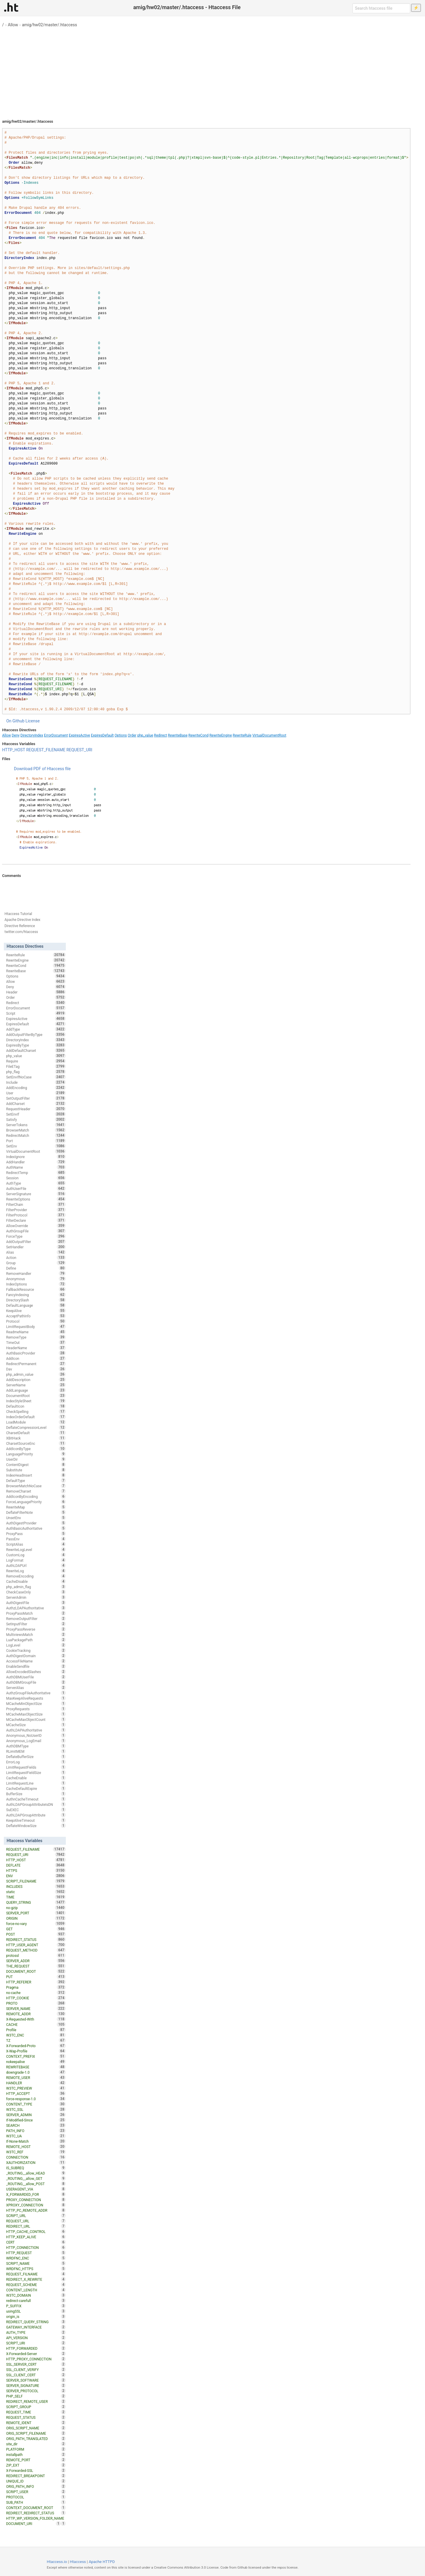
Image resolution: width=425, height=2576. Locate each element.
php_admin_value (36, 1374)
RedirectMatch (36, 1135)
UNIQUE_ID (36, 2481)
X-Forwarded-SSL (36, 2470)
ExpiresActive (79, 735)
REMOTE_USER (36, 2077)
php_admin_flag (36, 1586)
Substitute (36, 1469)
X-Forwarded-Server (36, 2353)
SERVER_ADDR (36, 1960)
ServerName (36, 1385)
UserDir (36, 1459)
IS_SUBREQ (36, 2167)
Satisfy (36, 1119)
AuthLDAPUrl (36, 1565)
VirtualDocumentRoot (269, 735)
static (36, 1891)
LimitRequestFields (36, 1767)
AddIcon (36, 1358)
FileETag (36, 1066)
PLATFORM (36, 2449)
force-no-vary (36, 1923)
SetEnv (36, 1146)
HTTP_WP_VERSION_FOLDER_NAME (36, 2518)
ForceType (36, 1236)
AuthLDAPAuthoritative (36, 1730)
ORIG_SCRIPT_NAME (36, 2428)
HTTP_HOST (13, 749)
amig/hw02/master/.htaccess (49, 24)
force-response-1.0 (36, 2098)
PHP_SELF (36, 2396)
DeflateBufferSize (36, 1756)
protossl (36, 1955)
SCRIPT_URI (36, 2343)
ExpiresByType (36, 1045)
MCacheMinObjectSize (36, 1703)
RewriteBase (178, 735)
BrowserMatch (36, 1130)
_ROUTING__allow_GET (36, 2178)
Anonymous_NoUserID (36, 1735)
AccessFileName (36, 1661)
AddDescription (36, 1379)
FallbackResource (36, 1289)
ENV (36, 1875)
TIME (36, 1897)
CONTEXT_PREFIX (36, 2056)
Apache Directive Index (22, 920)
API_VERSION (36, 2337)
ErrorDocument (56, 735)
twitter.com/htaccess (21, 932)
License (32, 721)
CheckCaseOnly (36, 1592)
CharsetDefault (36, 1432)
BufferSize (36, 1793)
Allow (13, 24)
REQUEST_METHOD (36, 1950)
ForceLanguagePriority (36, 1501)
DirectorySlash (36, 1300)
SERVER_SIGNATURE (36, 2385)
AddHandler (36, 1162)
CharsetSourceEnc (36, 1443)
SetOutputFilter (36, 1098)
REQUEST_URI (79, 749)
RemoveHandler (36, 1273)
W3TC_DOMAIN (36, 2295)
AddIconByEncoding (36, 1496)
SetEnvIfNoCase (36, 1077)
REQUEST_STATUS (36, 2417)
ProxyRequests (36, 1708)
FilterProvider (36, 1209)
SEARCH (36, 2125)
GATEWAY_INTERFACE (36, 2327)
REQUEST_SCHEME (36, 2284)
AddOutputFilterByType (36, 1034)
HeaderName (36, 1347)
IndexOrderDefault (36, 1416)
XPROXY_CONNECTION (36, 2205)
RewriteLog (36, 1570)
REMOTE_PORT (36, 2459)
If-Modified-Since (36, 2120)
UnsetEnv (36, 1517)
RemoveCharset (36, 1491)
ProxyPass (36, 1533)
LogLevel (36, 1645)
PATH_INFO (36, 2130)
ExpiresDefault (102, 735)
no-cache (36, 1992)
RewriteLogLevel (36, 1549)
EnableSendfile (36, 1666)
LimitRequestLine (36, 1783)
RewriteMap (36, 1507)
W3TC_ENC (36, 2035)
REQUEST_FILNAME (36, 2274)
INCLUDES (36, 1886)
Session (36, 1177)
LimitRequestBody (36, 1326)
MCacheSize (36, 1724)
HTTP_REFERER (36, 1982)
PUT (36, 1976)
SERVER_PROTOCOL (36, 2390)
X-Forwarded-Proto (36, 2045)
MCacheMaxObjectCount (36, 1719)
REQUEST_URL (36, 2220)
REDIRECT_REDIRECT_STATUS (36, 2513)
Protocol (36, 1321)
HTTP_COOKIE (36, 1997)
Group (36, 1262)
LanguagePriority (36, 1454)
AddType (36, 1029)
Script (36, 1013)
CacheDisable (36, 1581)
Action (36, 1257)
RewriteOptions (36, 1199)
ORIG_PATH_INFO (36, 2486)
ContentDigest (36, 1464)
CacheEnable (36, 1777)
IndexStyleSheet (36, 1400)
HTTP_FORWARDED (36, 2348)
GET (36, 1928)
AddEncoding (36, 1087)
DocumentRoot (36, 1395)
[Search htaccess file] (381, 8)
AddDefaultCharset (36, 1050)
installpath (36, 2454)
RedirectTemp (36, 1172)
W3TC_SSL (36, 2109)
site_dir (36, 2443)
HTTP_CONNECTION (36, 2247)
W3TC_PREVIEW (36, 2088)
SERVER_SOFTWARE (36, 2380)
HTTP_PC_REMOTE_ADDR (36, 2210)
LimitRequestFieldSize (36, 1772)
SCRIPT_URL (36, 2215)
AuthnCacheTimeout (36, 1799)
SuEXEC (36, 1809)
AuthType (36, 1183)
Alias (36, 1252)
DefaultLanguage (36, 1305)
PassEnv (36, 1539)
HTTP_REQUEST (36, 2252)
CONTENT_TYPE (36, 2104)
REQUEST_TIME (36, 2412)
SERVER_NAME (36, 2008)
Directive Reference (19, 926)
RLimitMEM (36, 1751)
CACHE (36, 2024)
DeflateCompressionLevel (36, 1427)
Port (36, 1140)
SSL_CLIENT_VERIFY (36, 2369)
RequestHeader (36, 1108)
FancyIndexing (36, 1294)
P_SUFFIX (36, 2305)
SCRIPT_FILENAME (36, 1881)
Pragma (36, 1987)
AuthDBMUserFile (36, 1677)
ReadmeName (36, 1331)
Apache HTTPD (102, 2561)
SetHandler (36, 1246)
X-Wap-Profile (36, 2051)
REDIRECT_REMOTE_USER (36, 2401)
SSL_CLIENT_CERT (36, 2374)
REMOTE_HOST (36, 2146)
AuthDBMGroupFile (36, 1682)
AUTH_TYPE (36, 2332)
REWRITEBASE (36, 2067)
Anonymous (36, 1278)
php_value (145, 735)
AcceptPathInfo (36, 1316)
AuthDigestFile (36, 1602)
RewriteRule (242, 735)
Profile (36, 2029)
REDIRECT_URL (36, 2226)
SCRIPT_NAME (36, 2263)
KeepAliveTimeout (36, 1820)
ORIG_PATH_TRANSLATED (36, 2438)
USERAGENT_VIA (36, 2189)
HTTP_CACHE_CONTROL (36, 2231)
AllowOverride (36, 1225)
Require (36, 1061)
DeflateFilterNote (36, 1512)
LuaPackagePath (36, 1639)
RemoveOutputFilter (36, 1618)
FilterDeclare (36, 1220)
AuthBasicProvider (36, 1353)
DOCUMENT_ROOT (36, 1971)
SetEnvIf (36, 1114)
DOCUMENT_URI (33, 2523)
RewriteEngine (220, 735)
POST (36, 1934)
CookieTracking (36, 1650)
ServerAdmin (36, 1597)
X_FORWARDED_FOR (36, 2194)
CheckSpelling (36, 1411)
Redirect (160, 735)
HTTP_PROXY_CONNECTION (36, 2359)
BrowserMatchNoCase (36, 1485)
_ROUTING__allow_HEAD (36, 2173)
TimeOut (36, 1342)
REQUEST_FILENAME (46, 749)
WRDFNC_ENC (36, 2258)
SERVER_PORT (36, 1913)
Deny (16, 735)
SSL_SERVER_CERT (36, 2364)
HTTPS (36, 1870)
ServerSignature (36, 1193)
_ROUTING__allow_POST (36, 2183)
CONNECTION (36, 2157)
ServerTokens (36, 1124)
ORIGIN (36, 1918)
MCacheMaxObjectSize (36, 1714)
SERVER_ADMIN (36, 2114)
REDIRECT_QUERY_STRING (36, 2321)
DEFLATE (36, 1865)
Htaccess (78, 2561)
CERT (36, 2242)
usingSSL (36, 2311)
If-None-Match (36, 2141)
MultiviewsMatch (36, 1634)
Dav (36, 1369)
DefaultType (36, 1480)
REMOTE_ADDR (36, 2013)
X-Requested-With (36, 2019)
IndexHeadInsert (36, 1475)
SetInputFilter (36, 1623)
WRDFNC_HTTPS (36, 2268)
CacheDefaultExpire (36, 1788)
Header (36, 992)
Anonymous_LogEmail (36, 1740)
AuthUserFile (36, 1188)
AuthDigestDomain (36, 1655)
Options (121, 735)
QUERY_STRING (36, 1902)
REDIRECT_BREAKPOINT (36, 2475)
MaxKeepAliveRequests (36, 1698)
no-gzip (36, 1907)
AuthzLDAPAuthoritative (36, 1608)
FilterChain (36, 1204)
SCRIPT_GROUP (36, 2406)
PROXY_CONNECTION (36, 2199)
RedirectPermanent (36, 1363)
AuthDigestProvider (36, 1523)
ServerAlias (36, 1687)
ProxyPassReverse (36, 1629)
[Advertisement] (212, 70)
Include (36, 1082)
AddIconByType (36, 1448)
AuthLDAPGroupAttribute (36, 1815)
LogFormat (36, 1560)
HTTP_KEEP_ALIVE (36, 2236)
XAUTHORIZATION (36, 2162)
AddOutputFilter (36, 1241)
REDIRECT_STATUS (36, 1939)
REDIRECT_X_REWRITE (36, 2279)
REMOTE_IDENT (36, 2422)
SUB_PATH (36, 2502)
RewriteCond (198, 735)
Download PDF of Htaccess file (42, 768)
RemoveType (36, 1337)
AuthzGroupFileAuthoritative (36, 1692)
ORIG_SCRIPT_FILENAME (36, 2433)
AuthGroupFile (36, 1231)
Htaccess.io (57, 2561)
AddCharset (36, 1103)
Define (36, 1268)
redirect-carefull (36, 2300)
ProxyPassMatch (36, 1613)
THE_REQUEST (36, 1966)
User (36, 1093)
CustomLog (36, 1554)
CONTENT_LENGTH (36, 2290)
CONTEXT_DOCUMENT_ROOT (36, 2507)
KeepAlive (36, 1310)
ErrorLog (36, 1762)
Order (132, 735)
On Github (15, 721)
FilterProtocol (36, 1215)
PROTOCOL (36, 2497)
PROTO (36, 2003)
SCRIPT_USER (36, 2491)
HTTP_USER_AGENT (36, 1944)
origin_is (36, 2316)
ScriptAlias (36, 1544)
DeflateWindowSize (36, 1825)
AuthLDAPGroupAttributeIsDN (36, 1804)
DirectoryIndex (31, 735)
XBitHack (36, 1438)
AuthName (36, 1167)
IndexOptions (36, 1284)
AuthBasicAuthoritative (36, 1528)
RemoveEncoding (36, 1576)
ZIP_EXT (36, 2465)
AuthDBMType (36, 1746)
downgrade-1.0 (36, 2072)
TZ (36, 2040)
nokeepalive (36, 2061)
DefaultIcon (36, 1406)
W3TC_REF (36, 2151)
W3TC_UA (36, 2136)
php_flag (36, 1071)
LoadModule (36, 1422)
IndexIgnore (36, 1156)
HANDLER (36, 2082)
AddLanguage (36, 1390)
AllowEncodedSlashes (36, 1671)
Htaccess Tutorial (18, 914)
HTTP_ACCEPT (36, 2093)
